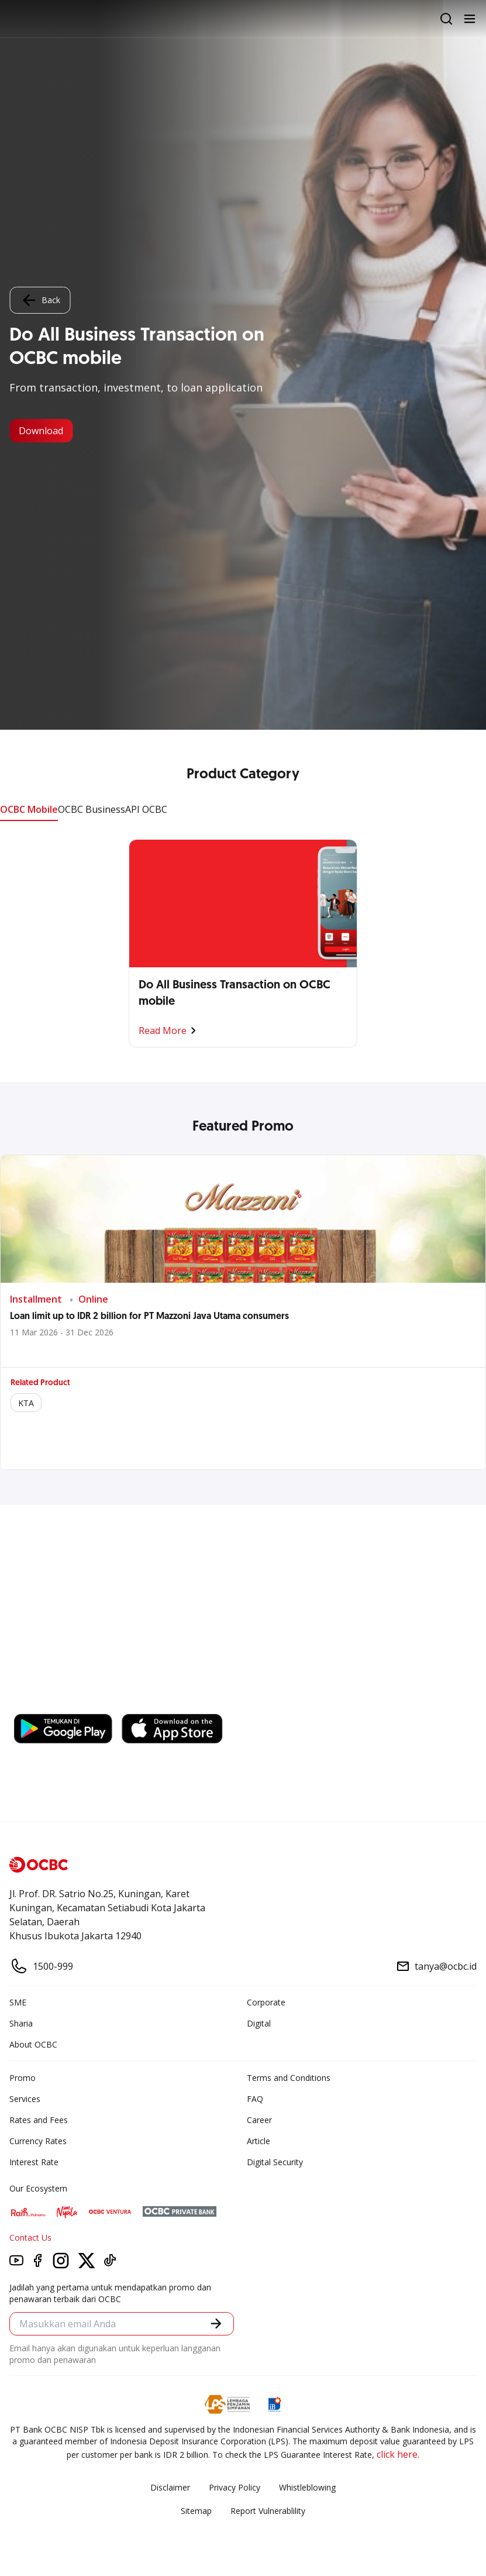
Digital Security (275, 2162)
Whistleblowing (307, 2487)
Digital (259, 2023)
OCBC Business (91, 809)
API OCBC (146, 809)
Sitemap (196, 2510)
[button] (216, 2323)
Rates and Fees (38, 2119)
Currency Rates (38, 2140)
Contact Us (30, 2237)
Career (259, 2119)
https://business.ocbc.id (179, 1702)
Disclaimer (170, 2487)
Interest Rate (33, 2162)
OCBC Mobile (29, 809)
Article (258, 2140)
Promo (22, 2077)
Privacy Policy (234, 2487)
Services (24, 2098)
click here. (398, 2454)
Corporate (266, 2002)
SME (17, 2002)
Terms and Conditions (288, 2077)
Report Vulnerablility (267, 2510)
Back (39, 300)
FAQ (255, 2098)
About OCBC (33, 2044)
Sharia (21, 2023)
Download (41, 430)
